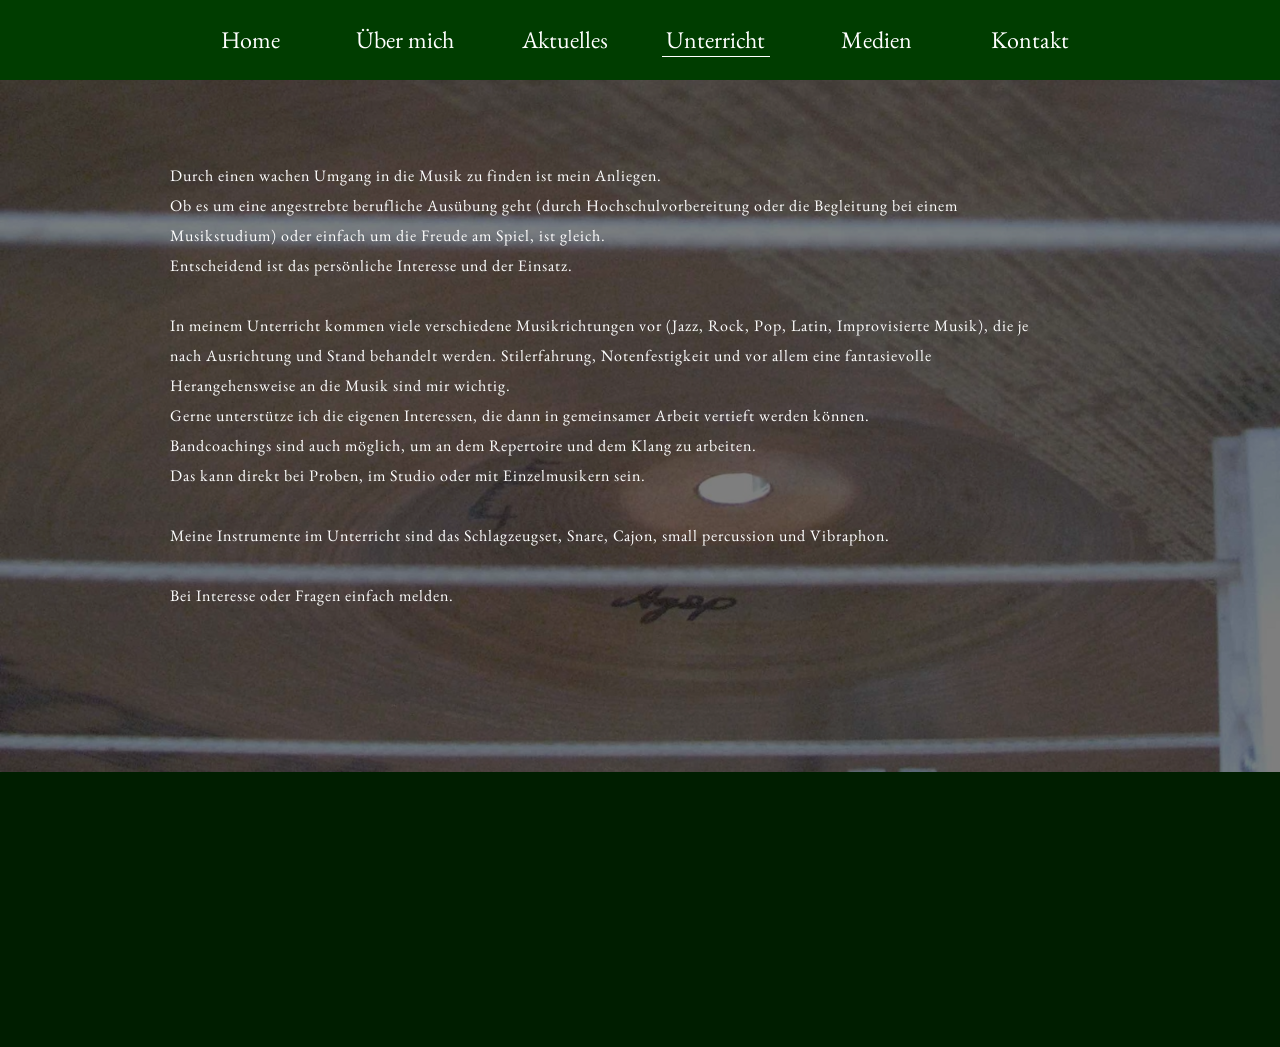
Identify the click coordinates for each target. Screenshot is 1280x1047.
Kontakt (1030, 39)
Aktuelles (565, 39)
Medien (876, 39)
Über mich (405, 39)
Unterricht (715, 39)
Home (250, 39)
